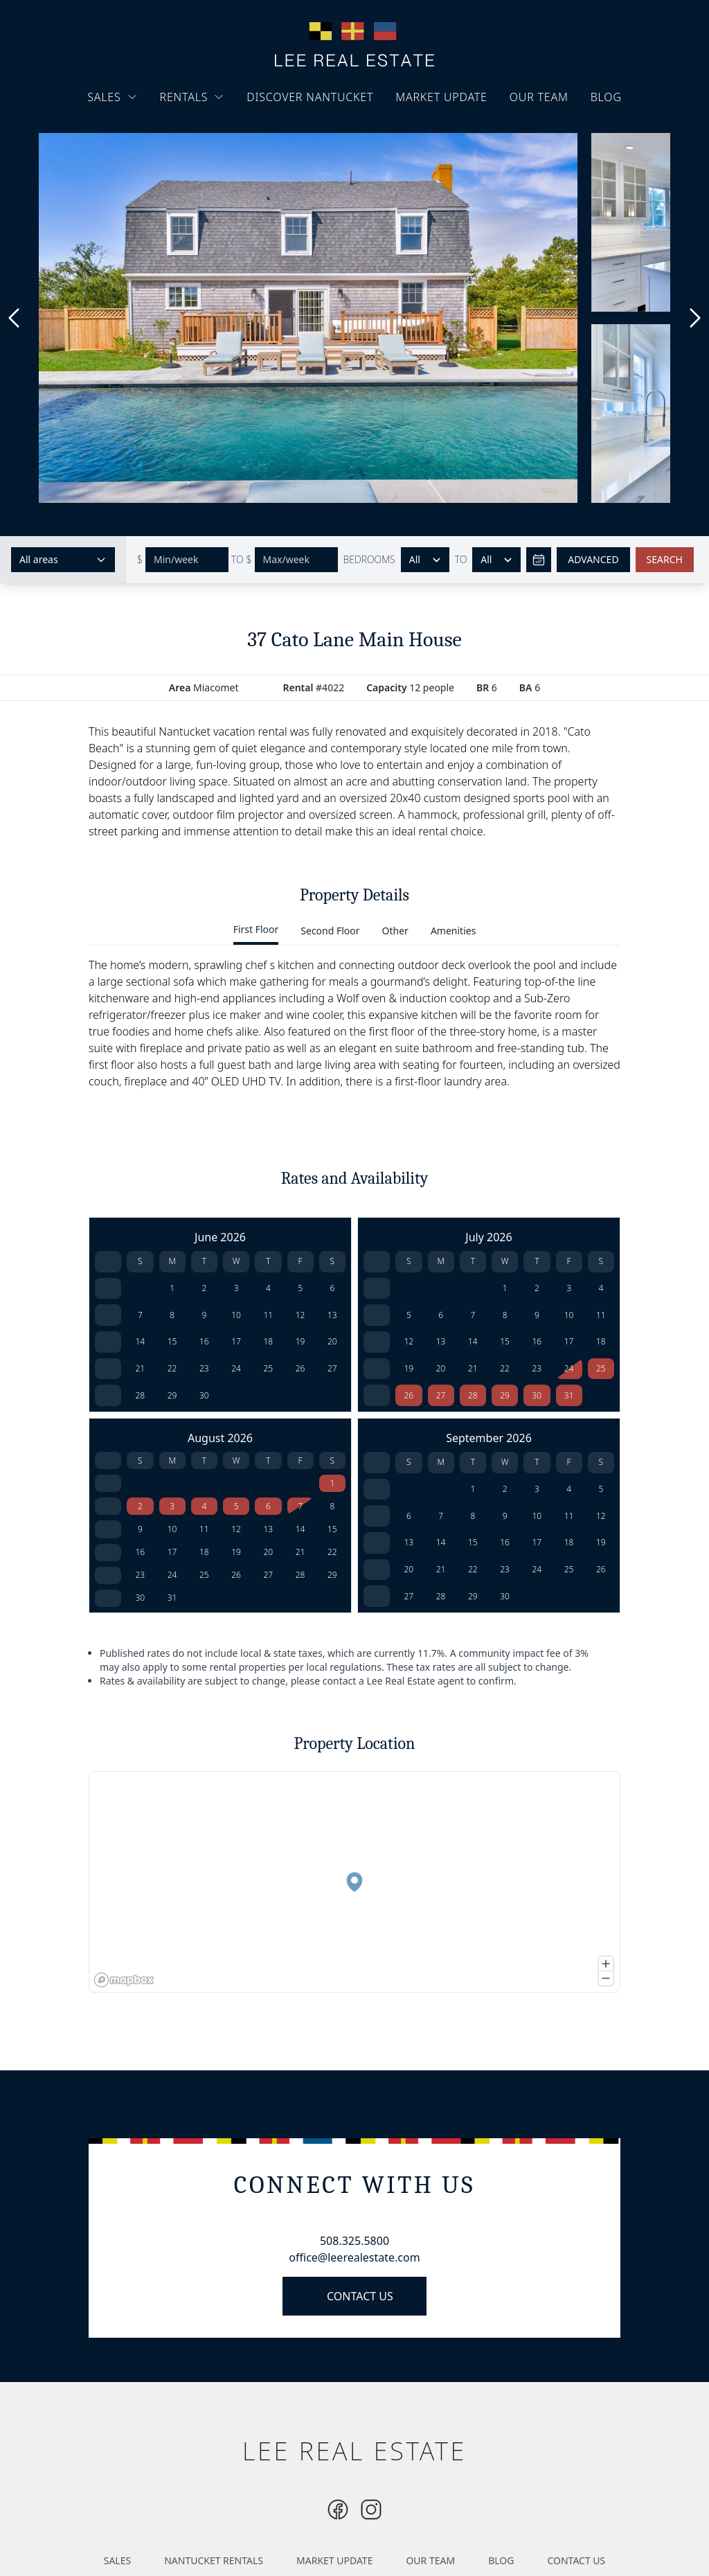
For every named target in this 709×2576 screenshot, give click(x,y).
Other (395, 930)
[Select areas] (63, 559)
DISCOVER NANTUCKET (309, 97)
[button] (353, 1883)
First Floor (256, 929)
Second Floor (329, 930)
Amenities (453, 930)
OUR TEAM (539, 97)
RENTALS (192, 97)
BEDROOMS (369, 559)
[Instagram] (338, 2509)
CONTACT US (360, 2296)
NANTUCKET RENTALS (213, 2560)
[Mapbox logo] (123, 1980)
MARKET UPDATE (441, 97)
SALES (112, 97)
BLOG (606, 97)
